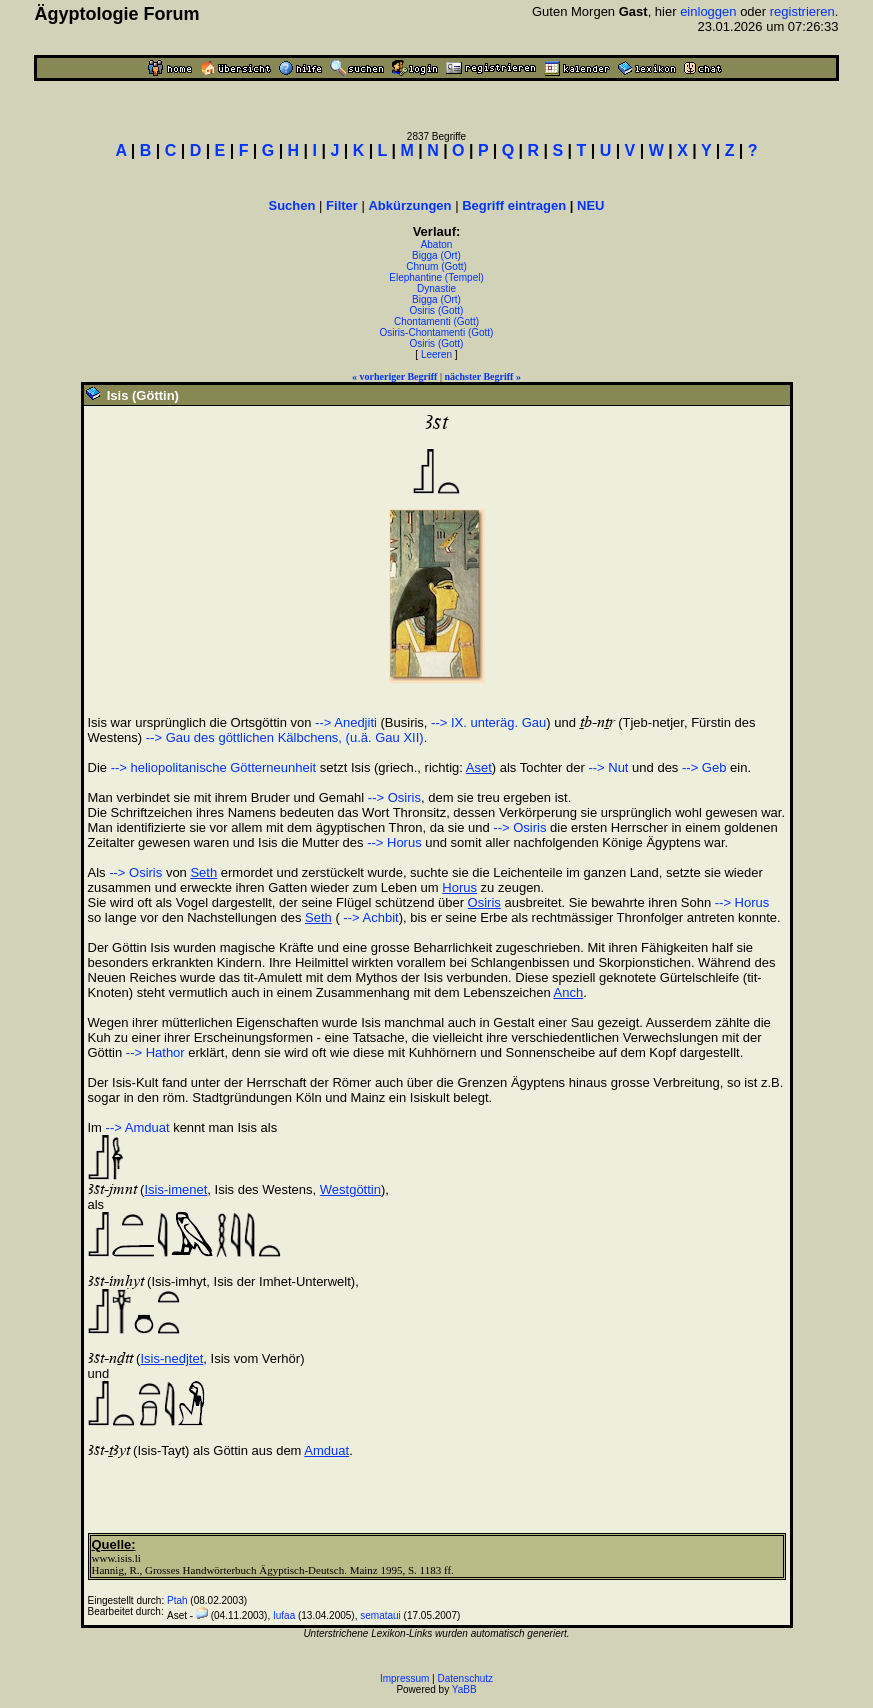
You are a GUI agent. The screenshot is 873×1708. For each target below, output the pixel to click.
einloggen (708, 11)
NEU (590, 205)
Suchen (292, 205)
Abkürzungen (409, 205)
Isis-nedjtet (171, 1358)
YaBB (464, 1689)
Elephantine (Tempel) (436, 277)
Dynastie (436, 288)
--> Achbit (369, 917)
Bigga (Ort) (436, 255)
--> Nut (608, 767)
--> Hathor (155, 1052)
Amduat (326, 1450)
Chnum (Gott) (436, 266)
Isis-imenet (175, 1189)
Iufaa (284, 1615)
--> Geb (704, 767)
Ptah (177, 1600)
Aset (479, 767)
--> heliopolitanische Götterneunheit (214, 767)
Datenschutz (466, 1678)
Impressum (404, 1678)
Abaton (437, 244)
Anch (569, 992)
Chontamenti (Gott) (436, 321)
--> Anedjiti (346, 722)
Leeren (436, 354)
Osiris (484, 902)
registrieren (802, 11)
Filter (342, 205)
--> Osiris (394, 797)
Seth (203, 872)
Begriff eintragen (514, 205)
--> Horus (394, 842)
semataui (380, 1615)
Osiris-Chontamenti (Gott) (437, 332)
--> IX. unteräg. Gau (488, 722)
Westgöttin (350, 1189)
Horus (459, 887)
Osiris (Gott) (437, 310)
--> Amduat (138, 1127)
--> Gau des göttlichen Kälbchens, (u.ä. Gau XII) (285, 737)
